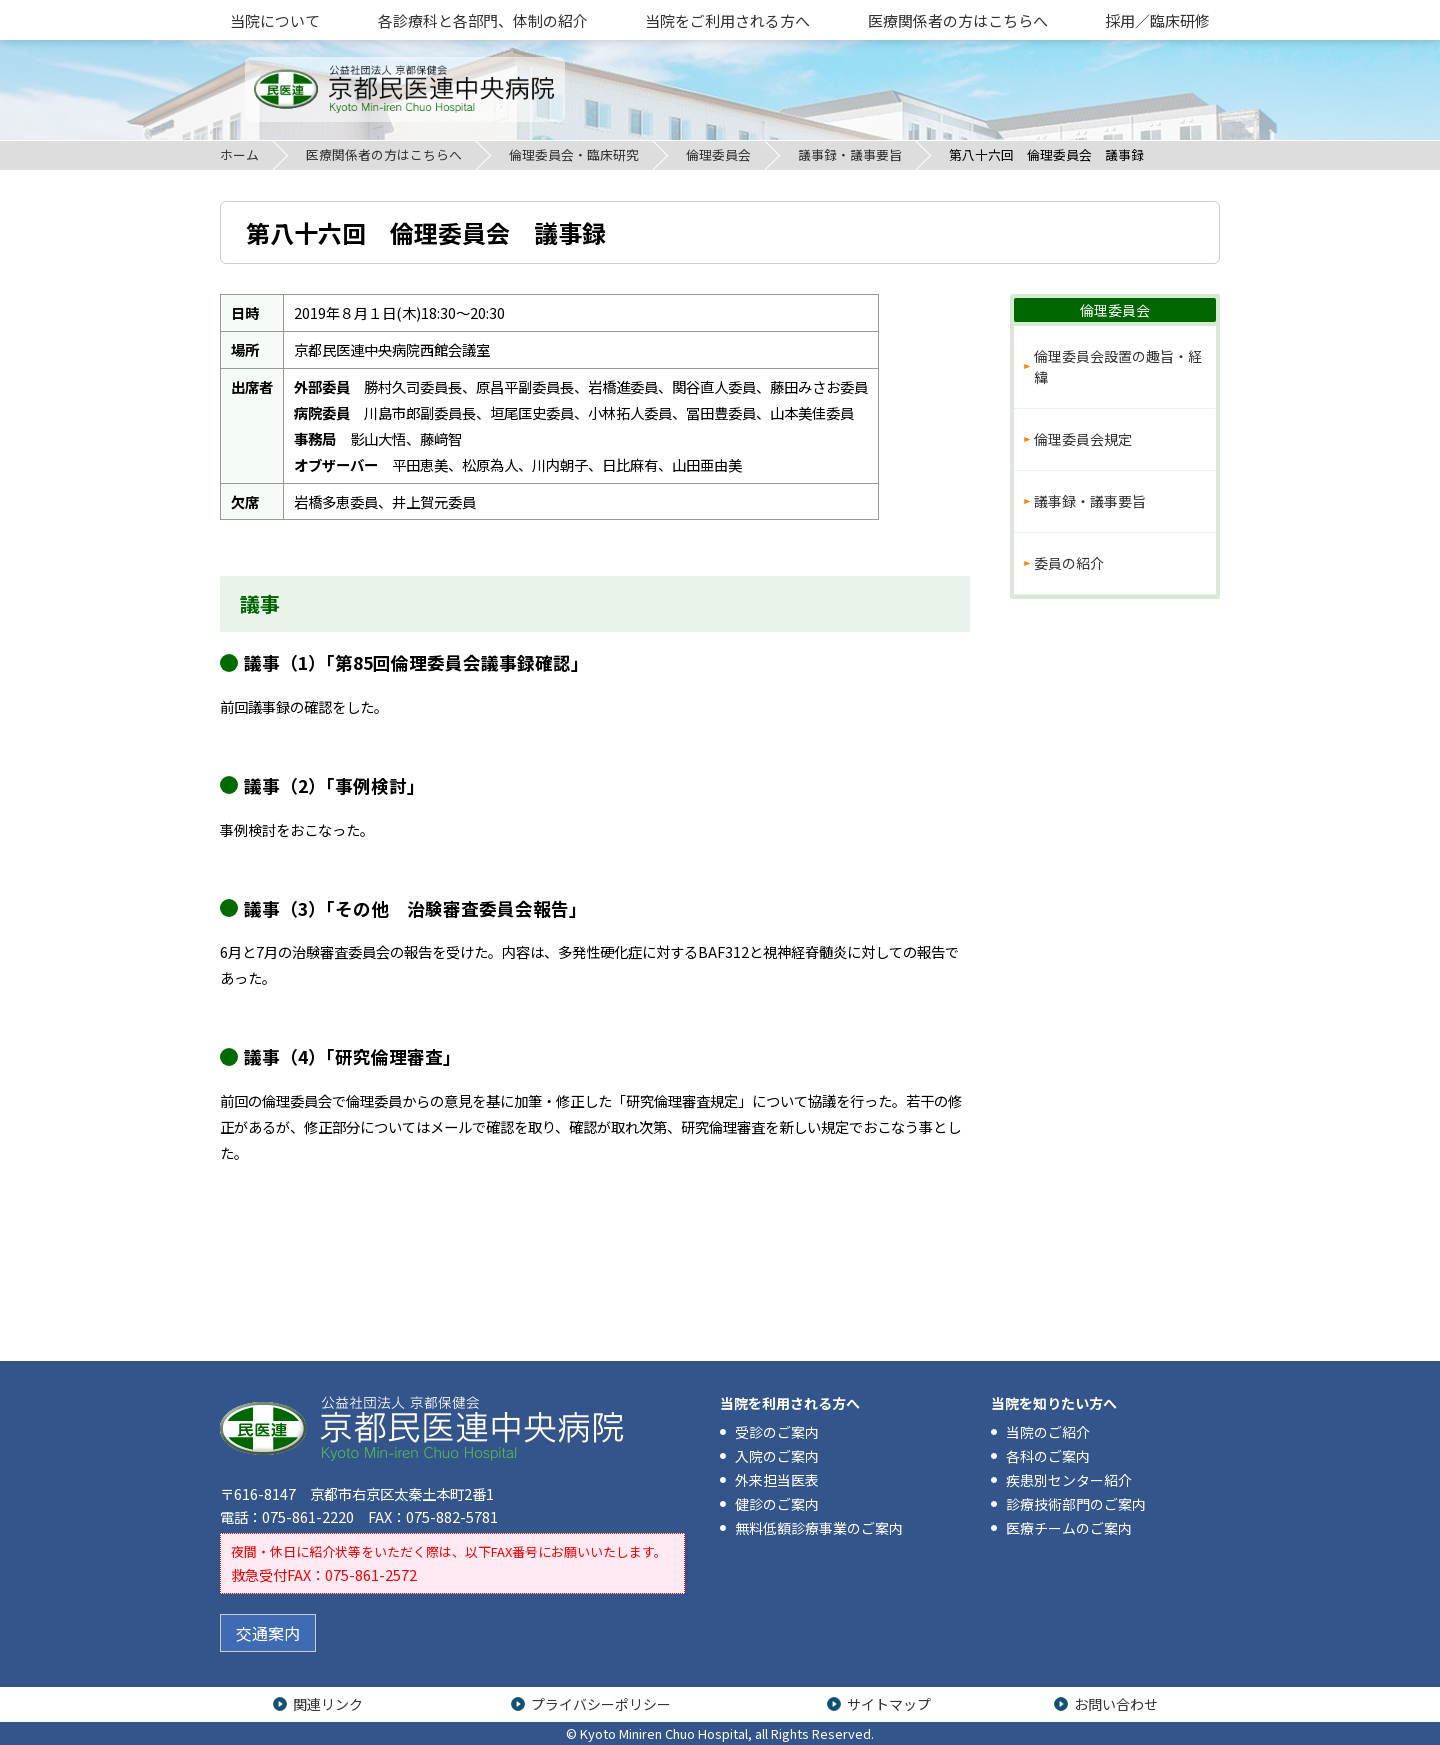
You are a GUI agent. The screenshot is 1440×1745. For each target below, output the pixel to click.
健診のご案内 (777, 1504)
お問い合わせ (1116, 1704)
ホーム (239, 154)
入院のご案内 (777, 1456)
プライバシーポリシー (601, 1704)
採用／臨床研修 (1157, 20)
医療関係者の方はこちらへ (958, 20)
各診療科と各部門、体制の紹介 (483, 20)
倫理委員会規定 (1083, 439)
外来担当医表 (777, 1480)
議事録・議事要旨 (850, 154)
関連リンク (328, 1704)
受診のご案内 (777, 1432)
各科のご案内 (1048, 1456)
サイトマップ (889, 1704)
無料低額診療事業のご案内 (819, 1528)
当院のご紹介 (1048, 1432)
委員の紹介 (1069, 563)
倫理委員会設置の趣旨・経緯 (1118, 366)
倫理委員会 (718, 154)
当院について (275, 20)
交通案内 (268, 1633)
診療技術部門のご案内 (1076, 1504)
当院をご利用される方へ (727, 20)
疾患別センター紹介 (1069, 1480)
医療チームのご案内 (1069, 1528)
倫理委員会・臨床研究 (574, 154)
